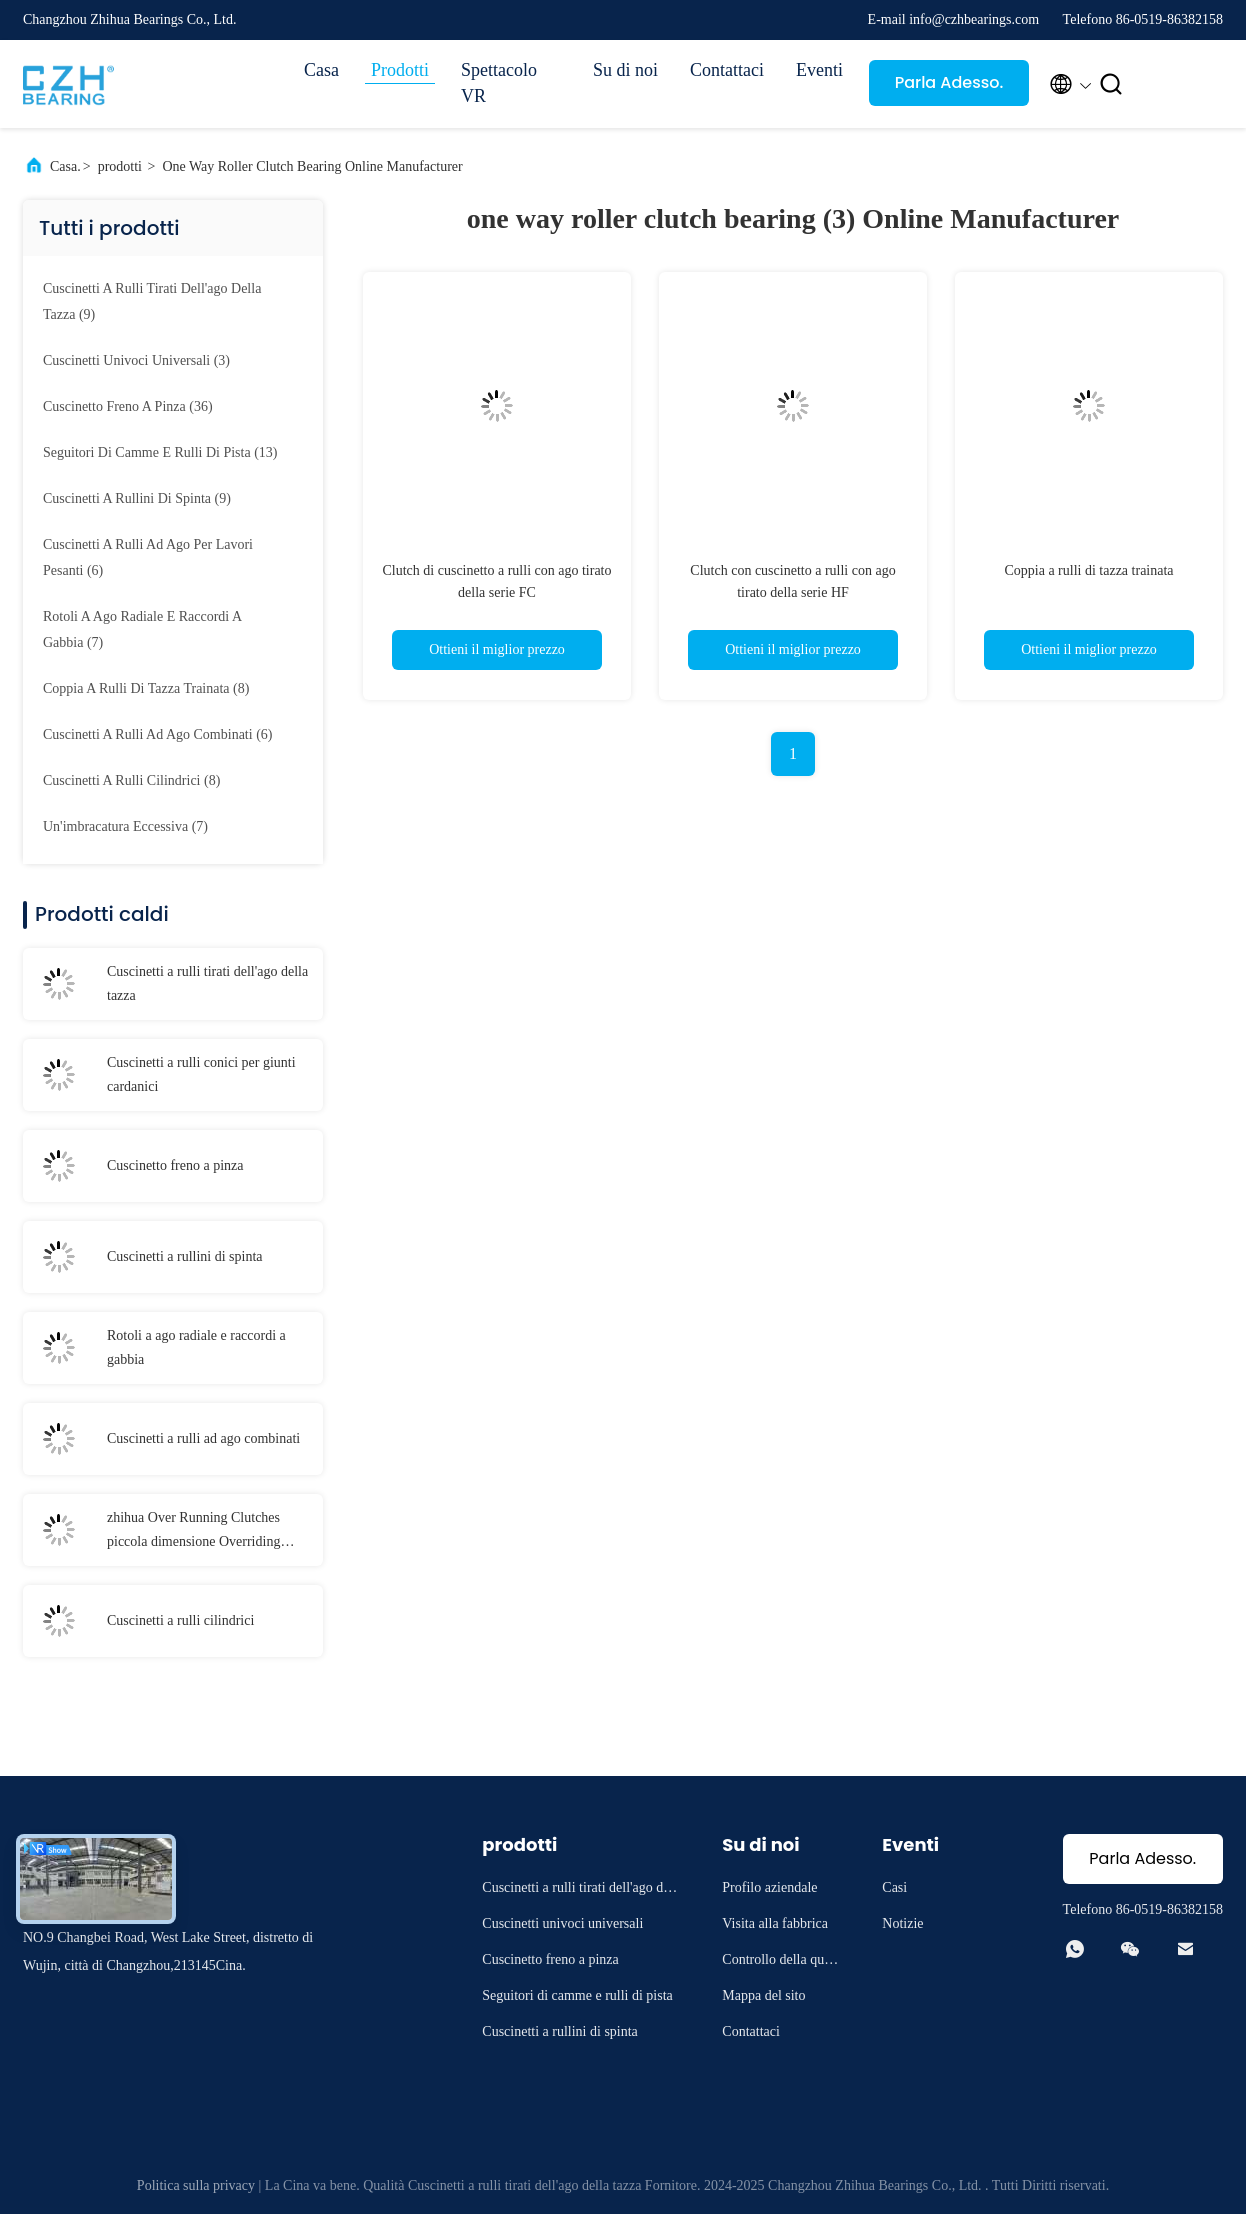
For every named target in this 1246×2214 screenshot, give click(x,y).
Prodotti (400, 70)
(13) (160, 452)
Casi (894, 1887)
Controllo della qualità (782, 1962)
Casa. (65, 166)
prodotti (120, 166)
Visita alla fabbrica (775, 1923)
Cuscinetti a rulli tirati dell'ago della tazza (207, 983)
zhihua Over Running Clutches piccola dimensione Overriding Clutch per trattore (193, 1532)
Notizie (902, 1923)
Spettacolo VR (499, 83)
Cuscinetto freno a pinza (175, 1165)
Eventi (819, 70)
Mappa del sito (763, 1995)
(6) (148, 557)
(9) (152, 301)
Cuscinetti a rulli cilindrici (180, 1620)
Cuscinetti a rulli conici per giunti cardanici (201, 1074)
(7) (142, 629)
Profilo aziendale (769, 1887)
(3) (136, 360)
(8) (146, 688)
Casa (321, 70)
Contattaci (727, 70)
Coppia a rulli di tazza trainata (1088, 570)
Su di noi (625, 70)
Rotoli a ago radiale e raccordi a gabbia (196, 1347)
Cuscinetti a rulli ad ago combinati (203, 1438)
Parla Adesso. (949, 82)
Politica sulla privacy (196, 2185)
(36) (128, 406)
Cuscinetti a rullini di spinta (185, 1256)
